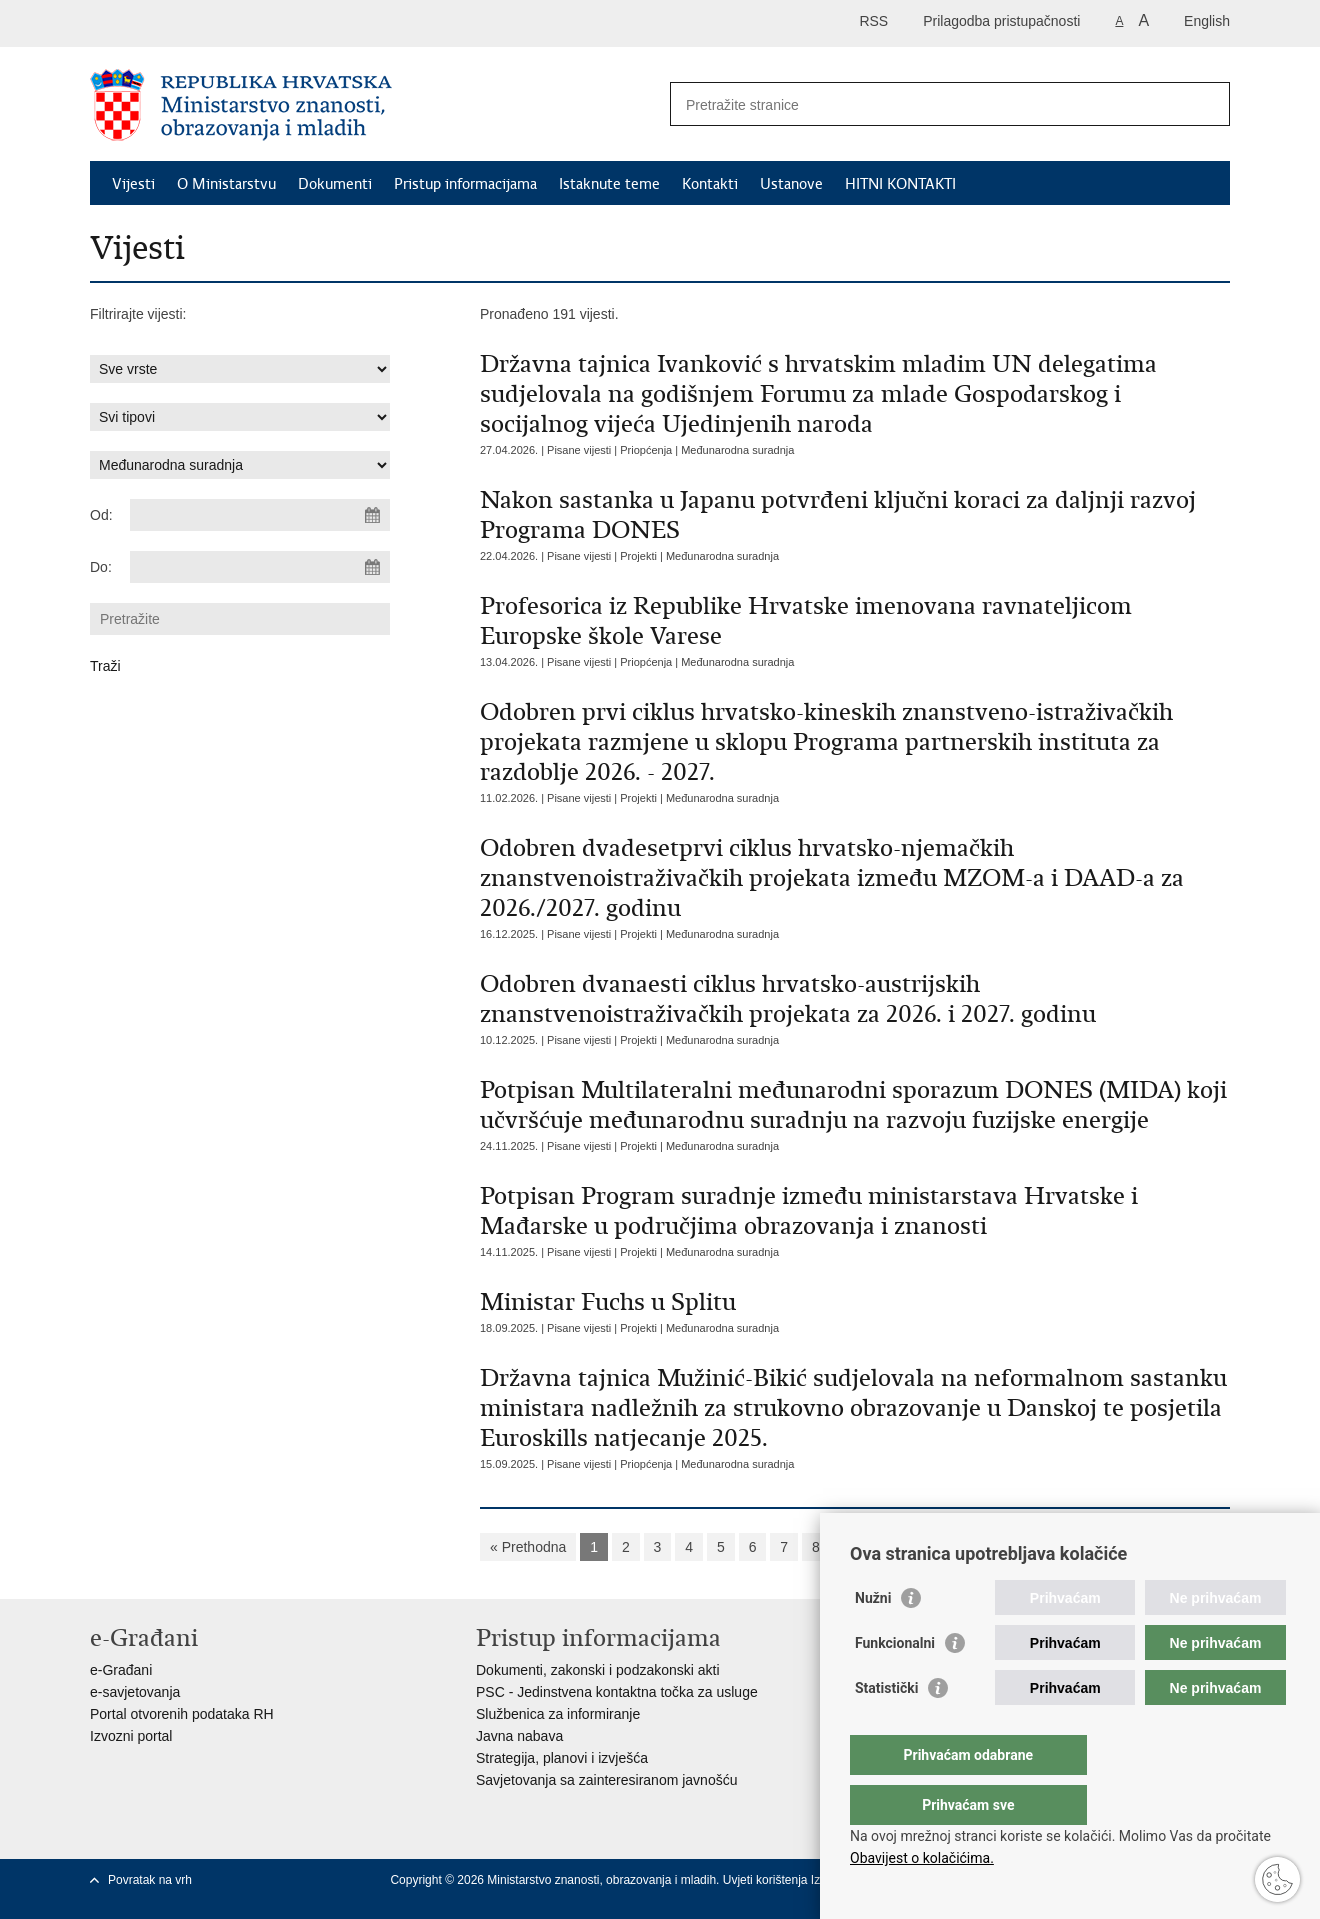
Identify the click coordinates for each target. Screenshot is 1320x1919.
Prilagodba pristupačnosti (1001, 21)
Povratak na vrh (150, 1880)
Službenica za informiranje (558, 1714)
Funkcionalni (895, 1683)
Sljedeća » (947, 1547)
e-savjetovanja (135, 1692)
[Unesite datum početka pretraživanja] (260, 515)
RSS (873, 21)
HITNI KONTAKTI (900, 184)
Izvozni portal (131, 1736)
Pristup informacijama (465, 184)
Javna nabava (519, 1736)
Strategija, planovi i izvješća (562, 1758)
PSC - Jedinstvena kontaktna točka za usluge (617, 1692)
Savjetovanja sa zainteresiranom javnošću (606, 1780)
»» (1012, 1547)
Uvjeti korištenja (767, 1880)
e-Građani (121, 1670)
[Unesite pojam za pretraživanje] (928, 104)
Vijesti (133, 184)
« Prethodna (528, 1547)
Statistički (886, 1728)
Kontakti (710, 184)
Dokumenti (335, 184)
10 (883, 1547)
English (1207, 21)
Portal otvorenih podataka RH (182, 1714)
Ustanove (791, 184)
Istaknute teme (609, 184)
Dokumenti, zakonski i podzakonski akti (598, 1670)
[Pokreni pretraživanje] (1207, 104)
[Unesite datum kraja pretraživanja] (260, 567)
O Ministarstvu (226, 184)
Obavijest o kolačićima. (922, 1858)
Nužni (873, 1638)
